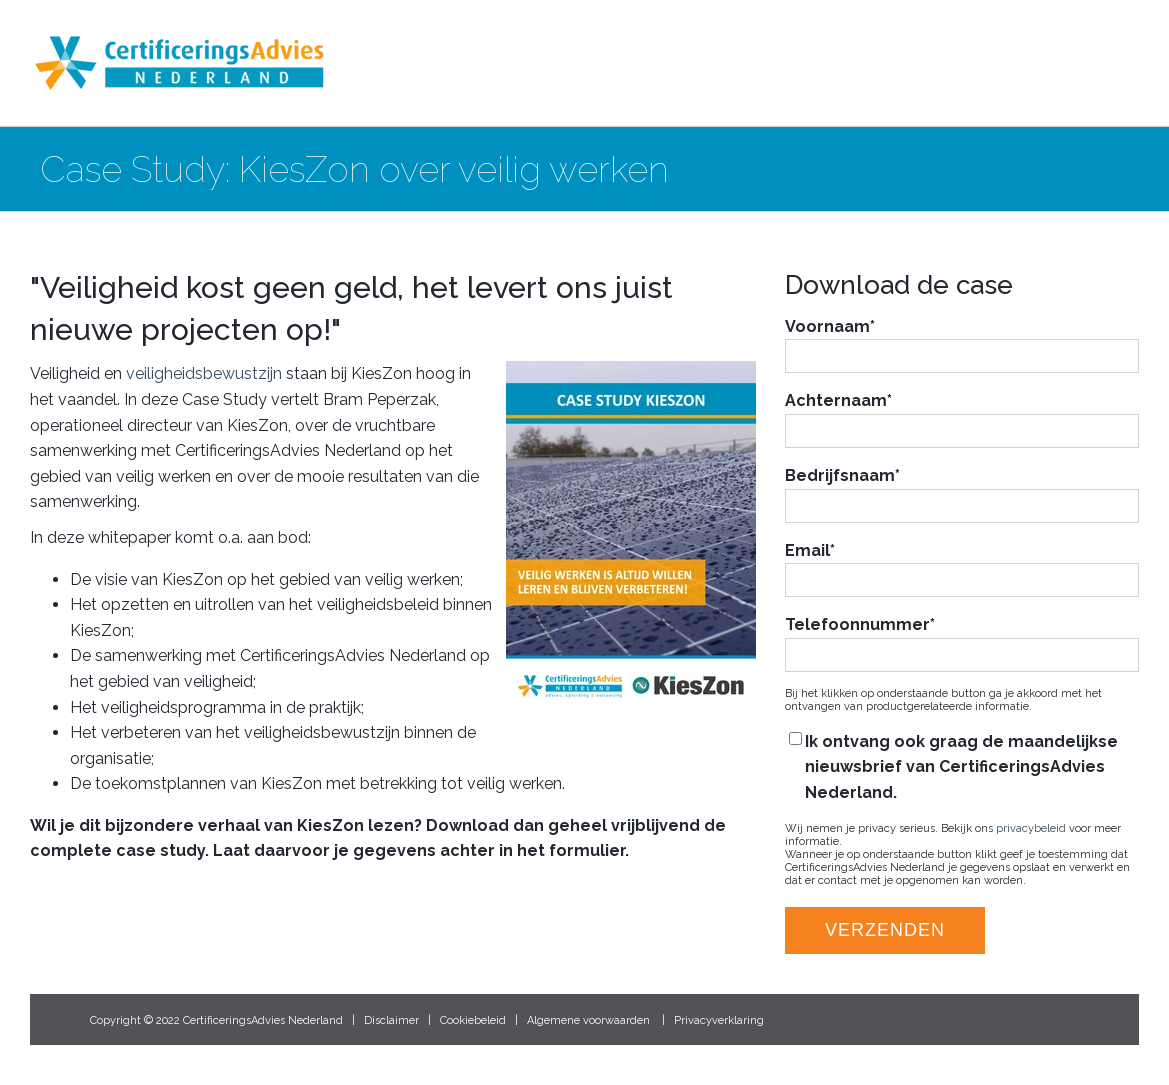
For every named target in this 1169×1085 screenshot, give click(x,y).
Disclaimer (391, 1020)
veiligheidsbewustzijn (204, 373)
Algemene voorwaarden (588, 1020)
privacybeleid (1031, 828)
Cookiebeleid (473, 1020)
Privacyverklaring (719, 1020)
